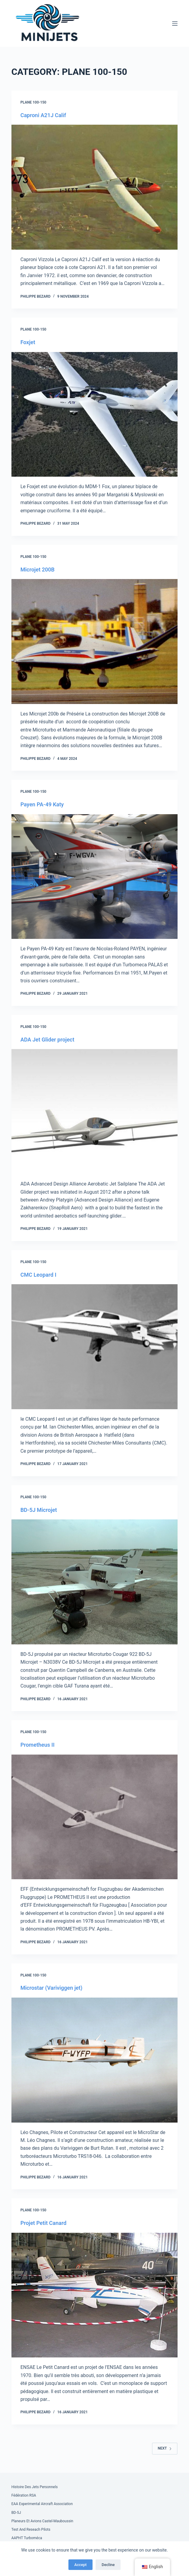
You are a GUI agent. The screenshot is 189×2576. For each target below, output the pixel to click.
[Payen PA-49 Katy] (94, 876)
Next (165, 2448)
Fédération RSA (23, 2495)
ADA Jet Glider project (47, 1039)
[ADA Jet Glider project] (94, 1111)
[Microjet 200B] (94, 641)
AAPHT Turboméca (26, 2538)
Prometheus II (37, 1745)
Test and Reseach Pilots (30, 2529)
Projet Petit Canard (43, 2223)
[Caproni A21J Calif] (94, 187)
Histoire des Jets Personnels (34, 2487)
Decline (108, 2564)
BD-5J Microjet (38, 1510)
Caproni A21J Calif (43, 115)
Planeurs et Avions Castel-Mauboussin (42, 2521)
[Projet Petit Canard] (94, 2295)
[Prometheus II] (94, 1817)
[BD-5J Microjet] (94, 1581)
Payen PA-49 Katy (42, 804)
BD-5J (16, 2512)
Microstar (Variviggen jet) (51, 1988)
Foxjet (27, 342)
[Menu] (175, 23)
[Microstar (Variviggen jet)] (94, 2060)
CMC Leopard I (38, 1275)
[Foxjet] (94, 414)
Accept (80, 2564)
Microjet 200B (37, 569)
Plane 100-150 (33, 102)
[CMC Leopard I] (94, 1346)
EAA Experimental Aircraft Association (42, 2504)
